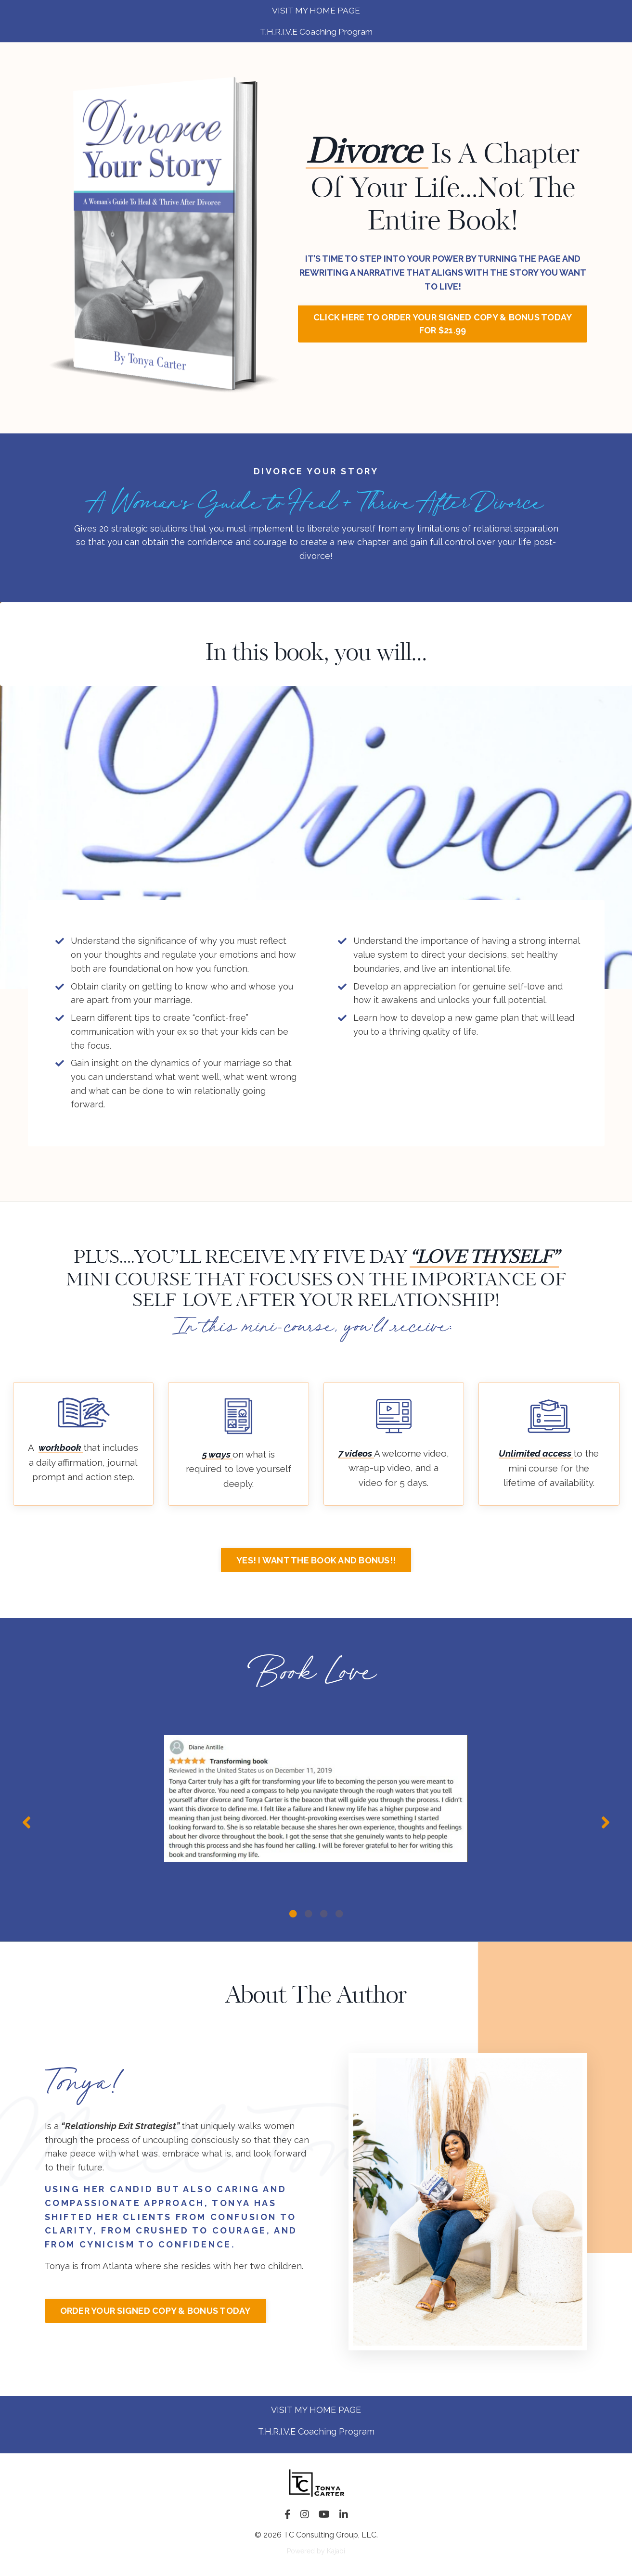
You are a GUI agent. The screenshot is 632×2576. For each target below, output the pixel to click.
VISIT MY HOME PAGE (316, 2410)
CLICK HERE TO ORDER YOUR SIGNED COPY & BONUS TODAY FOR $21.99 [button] (442, 324)
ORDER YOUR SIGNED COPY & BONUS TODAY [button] (155, 2311)
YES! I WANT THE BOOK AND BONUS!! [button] (316, 1563)
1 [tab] (293, 1913)
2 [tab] (308, 1913)
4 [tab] (339, 1913)
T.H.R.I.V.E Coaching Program (316, 2431)
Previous (26, 1824)
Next (605, 1824)
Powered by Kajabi (316, 2551)
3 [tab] (324, 1913)
